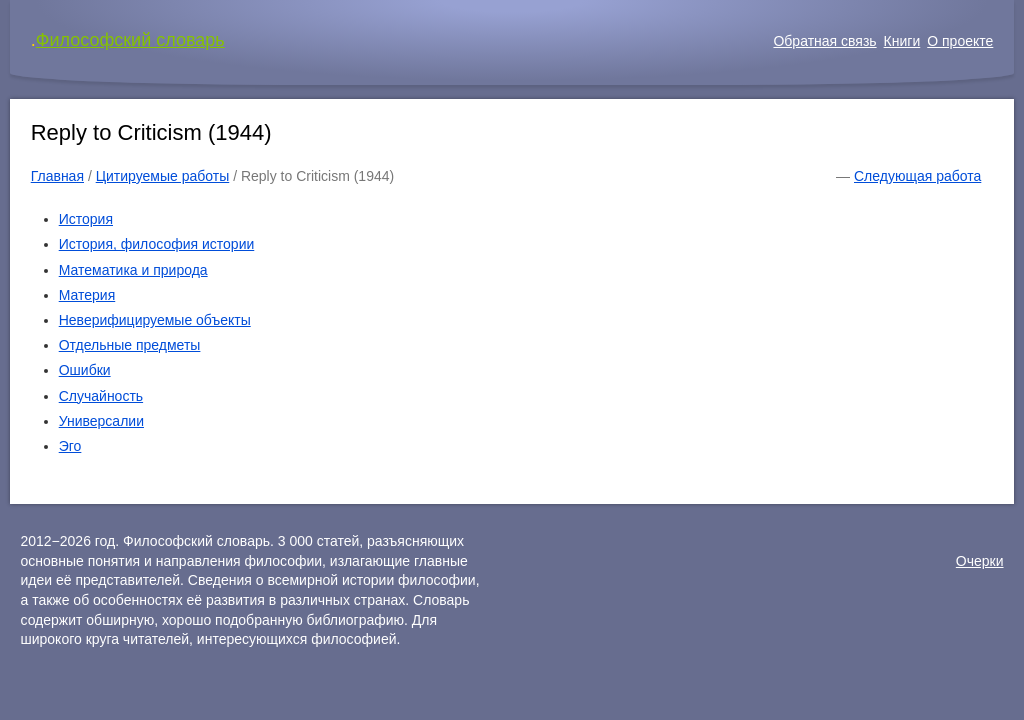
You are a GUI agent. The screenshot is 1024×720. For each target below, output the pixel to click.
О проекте (960, 41)
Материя (87, 295)
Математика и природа (133, 270)
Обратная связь (824, 41)
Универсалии (101, 421)
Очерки (980, 561)
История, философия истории (157, 244)
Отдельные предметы (130, 345)
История (86, 219)
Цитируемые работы (163, 176)
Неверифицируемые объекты (155, 320)
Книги (902, 41)
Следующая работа (917, 176)
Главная (57, 176)
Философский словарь (130, 40)
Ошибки (85, 370)
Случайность (101, 396)
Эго (70, 446)
